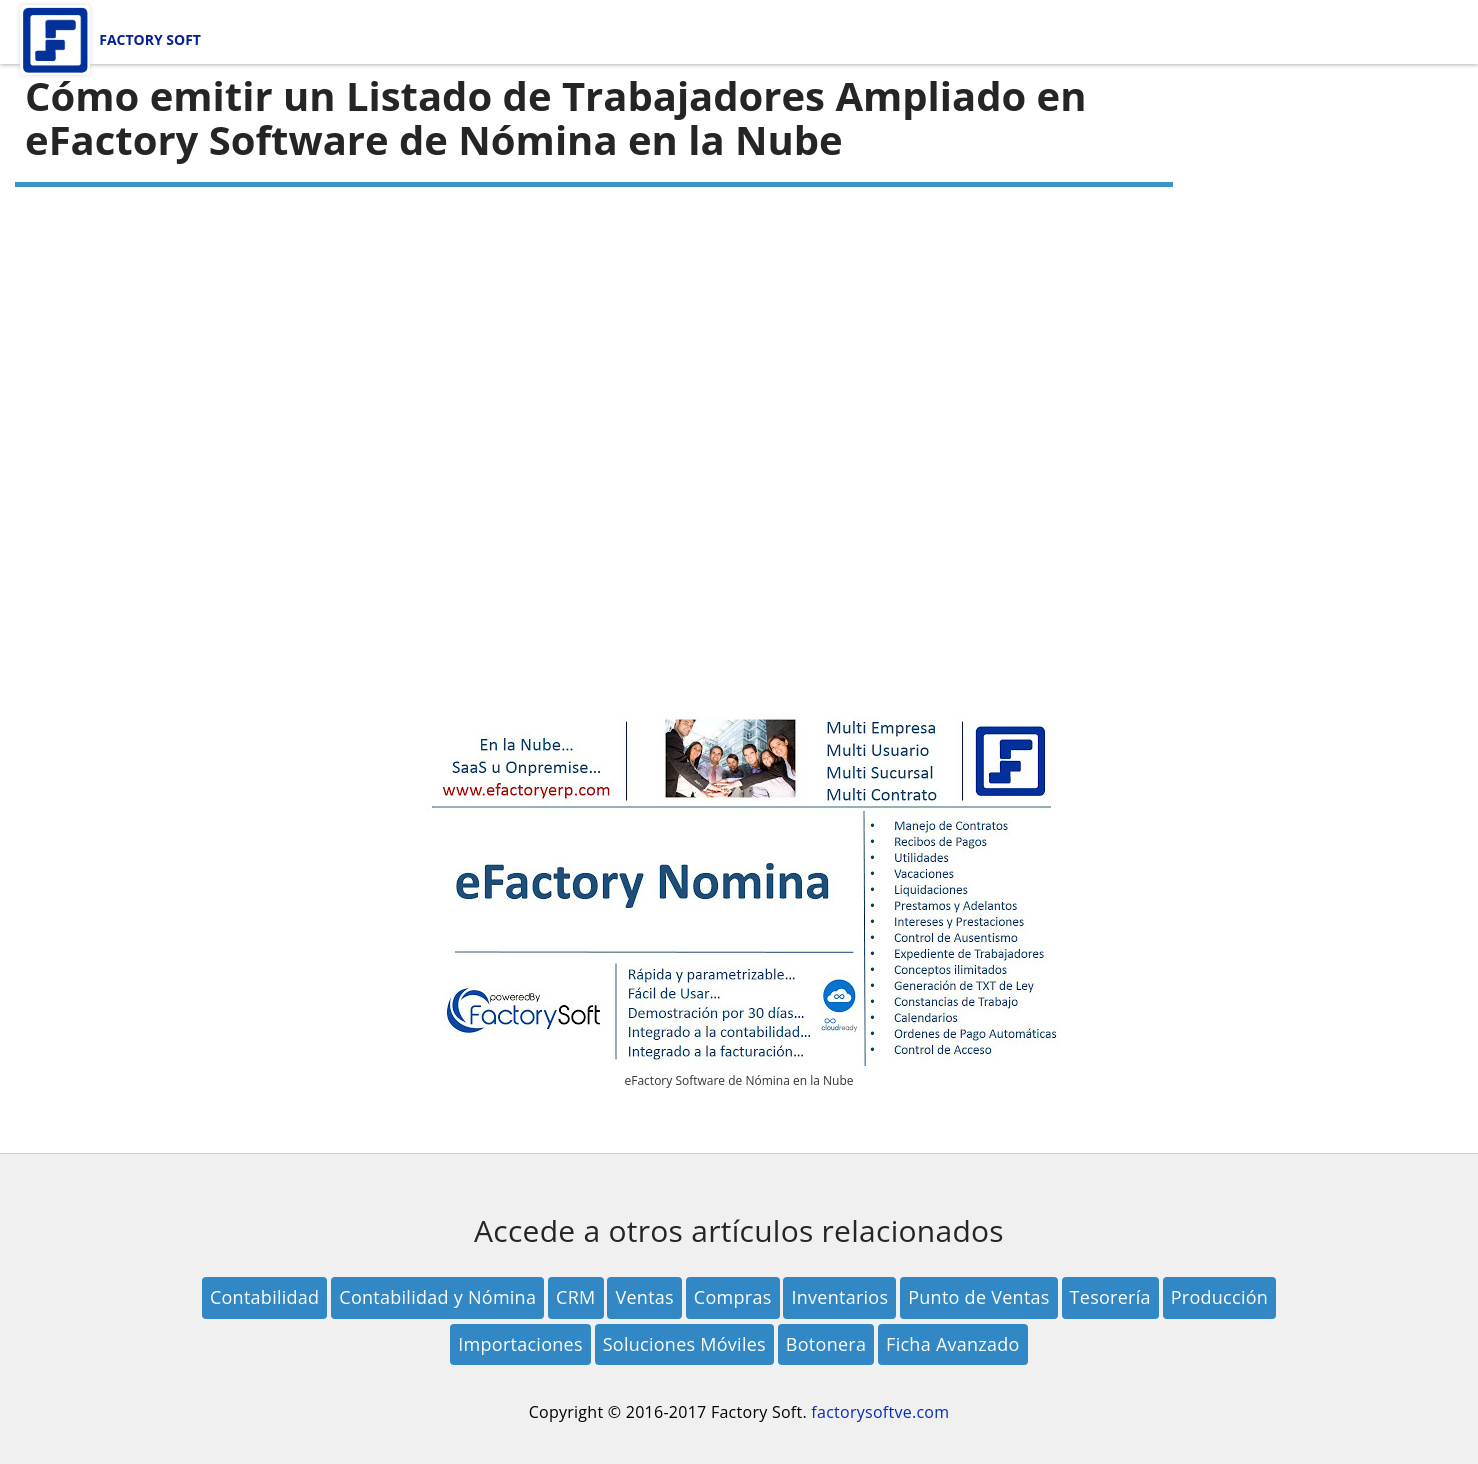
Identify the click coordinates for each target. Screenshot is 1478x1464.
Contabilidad (265, 1297)
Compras (733, 1297)
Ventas (644, 1297)
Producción (1219, 1297)
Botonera (826, 1344)
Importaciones (520, 1344)
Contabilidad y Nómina (437, 1297)
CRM (575, 1297)
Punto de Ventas (979, 1297)
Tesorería (1110, 1297)
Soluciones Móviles (684, 1344)
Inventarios (839, 1297)
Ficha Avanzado (953, 1344)
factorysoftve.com (880, 1412)
